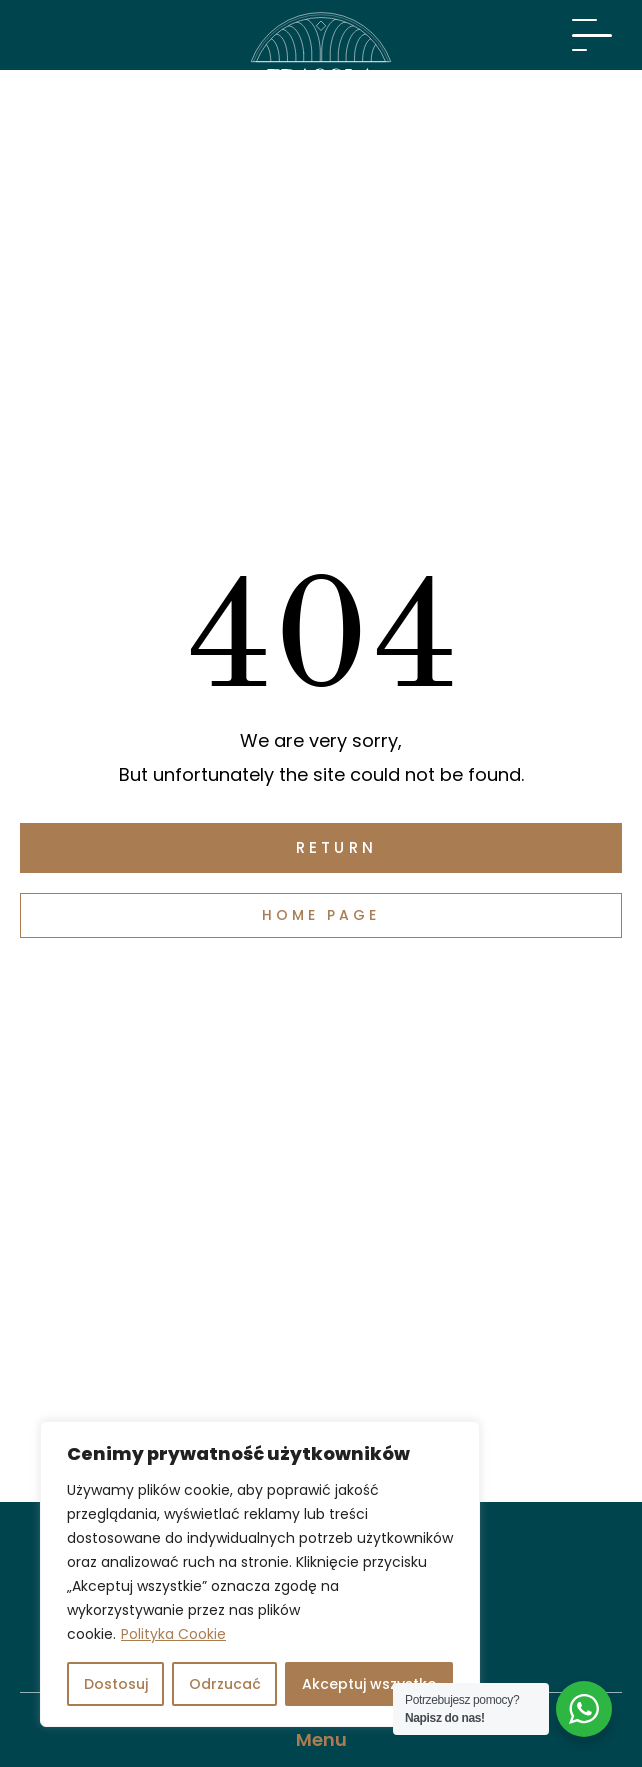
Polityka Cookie (173, 1634)
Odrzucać (225, 1684)
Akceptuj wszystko (369, 1684)
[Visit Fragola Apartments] (321, 75)
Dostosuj (116, 1684)
